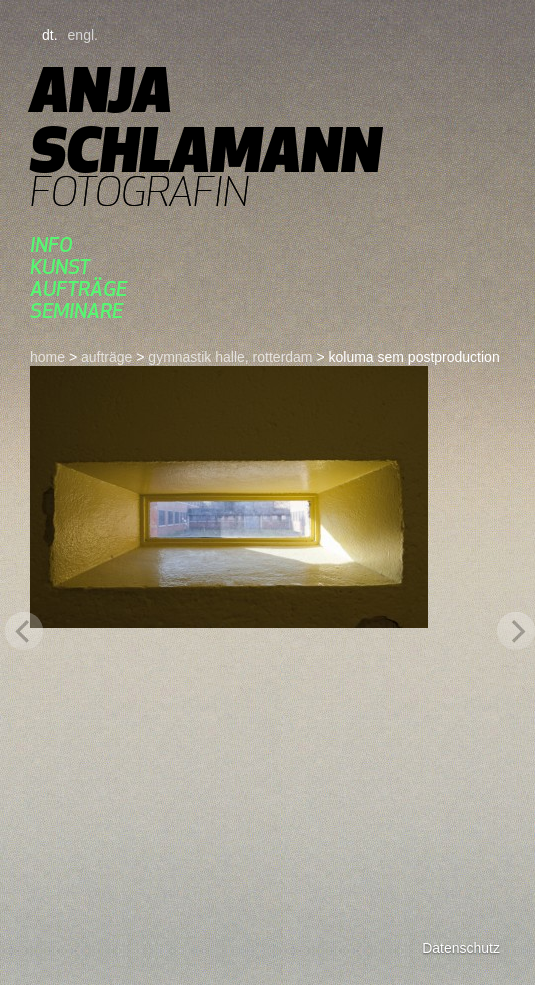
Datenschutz (461, 948)
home (47, 357)
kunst (60, 266)
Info (51, 244)
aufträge (78, 288)
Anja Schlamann (205, 119)
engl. (83, 35)
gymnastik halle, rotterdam (230, 357)
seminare (76, 310)
